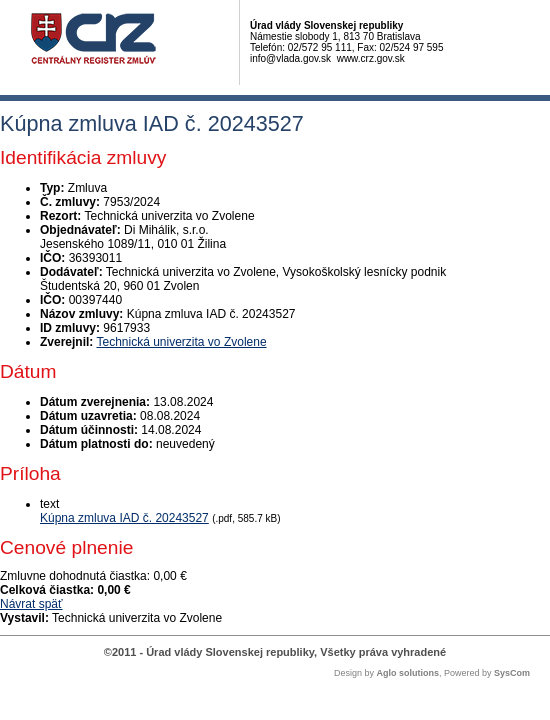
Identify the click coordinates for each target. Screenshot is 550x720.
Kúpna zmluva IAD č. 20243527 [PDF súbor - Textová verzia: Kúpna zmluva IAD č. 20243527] (124, 518)
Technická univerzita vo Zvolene (181, 342)
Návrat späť (31, 604)
